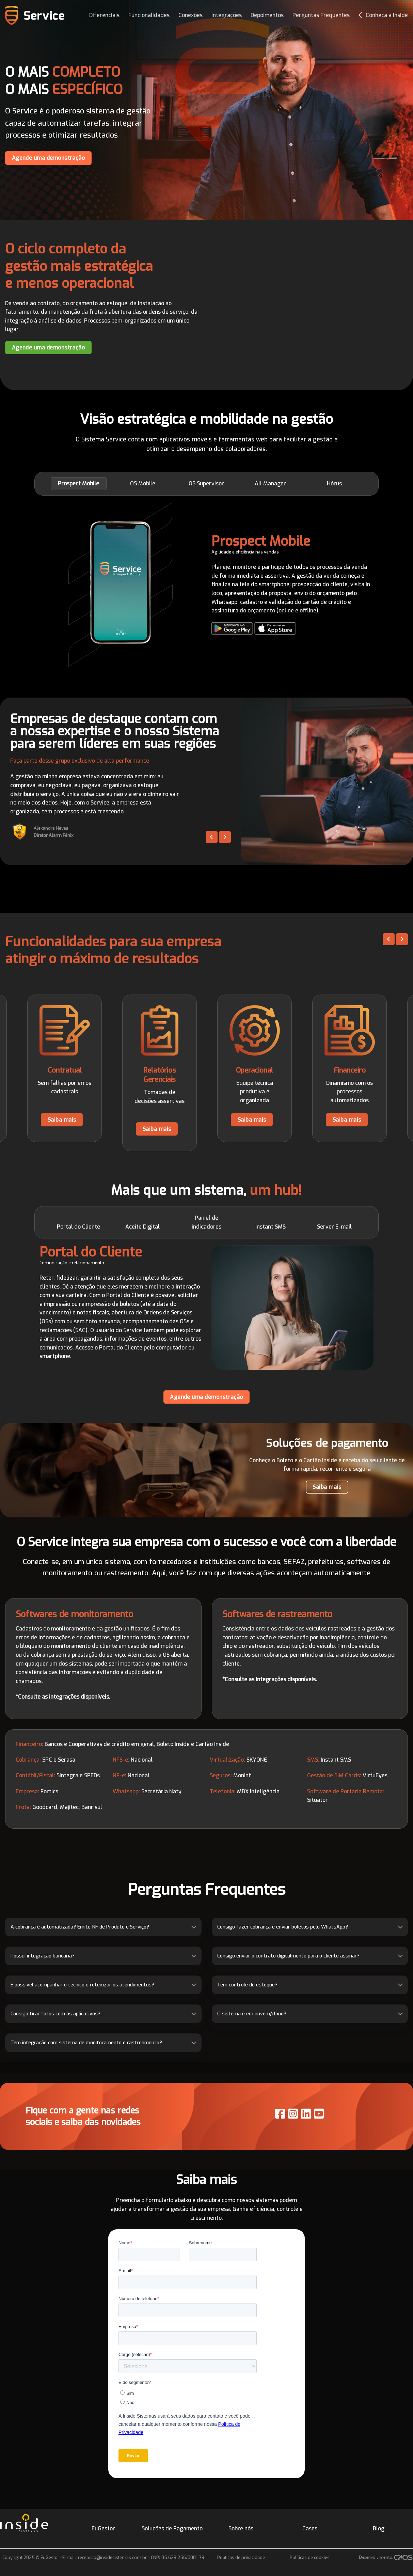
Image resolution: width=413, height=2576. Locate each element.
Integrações (226, 15)
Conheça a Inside (383, 15)
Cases (309, 2528)
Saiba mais (62, 1119)
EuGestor (103, 2528)
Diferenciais (104, 15)
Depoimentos (267, 15)
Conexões (190, 15)
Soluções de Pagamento (172, 2528)
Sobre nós (240, 2528)
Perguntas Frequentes (321, 15)
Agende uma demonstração (48, 157)
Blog (378, 2528)
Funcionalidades (149, 15)
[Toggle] (193, 1927)
